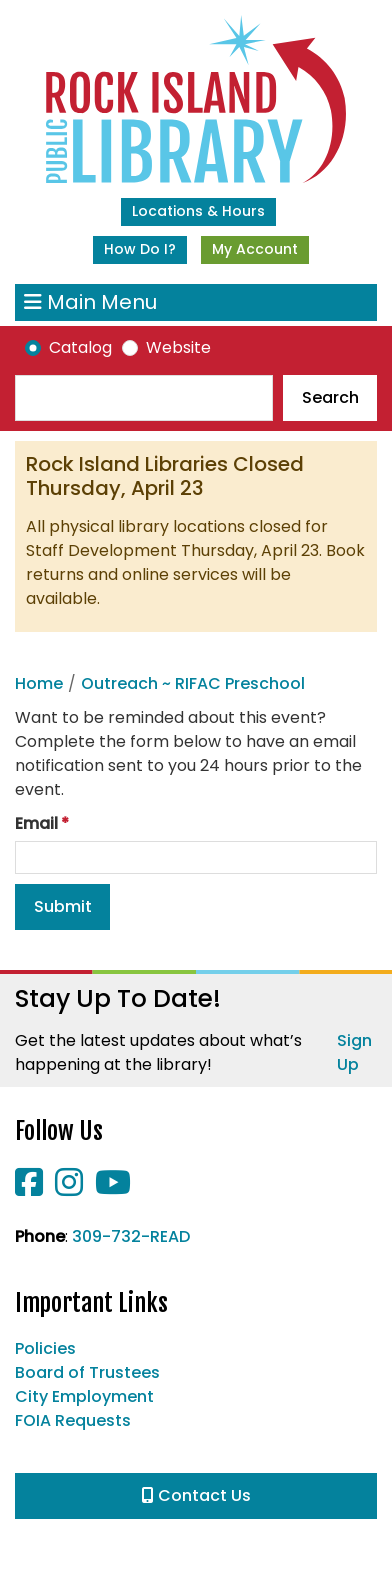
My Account (255, 249)
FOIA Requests (73, 1420)
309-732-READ (131, 1236)
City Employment (84, 1396)
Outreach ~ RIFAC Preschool (193, 683)
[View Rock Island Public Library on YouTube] (113, 1188)
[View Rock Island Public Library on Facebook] (31, 1188)
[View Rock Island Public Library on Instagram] (71, 1188)
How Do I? (140, 249)
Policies (45, 1348)
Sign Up (354, 1052)
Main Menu (90, 302)
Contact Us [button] (196, 1495)
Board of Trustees (87, 1372)
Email (36, 823)
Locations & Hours (198, 211)
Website (178, 347)
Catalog (80, 347)
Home (39, 683)
